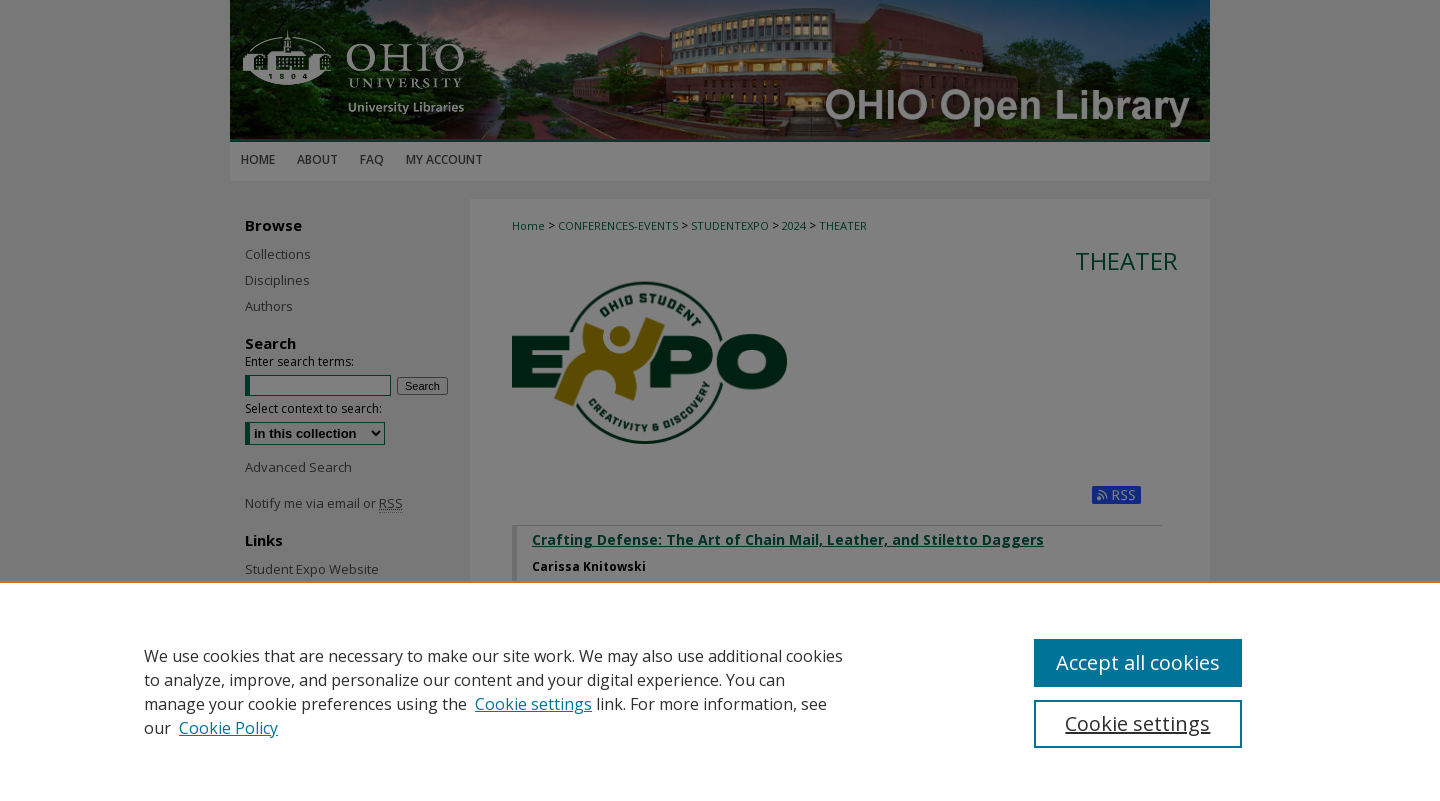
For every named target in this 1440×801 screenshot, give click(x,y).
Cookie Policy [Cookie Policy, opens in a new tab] (228, 728)
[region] (720, 691)
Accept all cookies (1138, 662)
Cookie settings (533, 704)
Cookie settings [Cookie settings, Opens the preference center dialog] (1137, 723)
